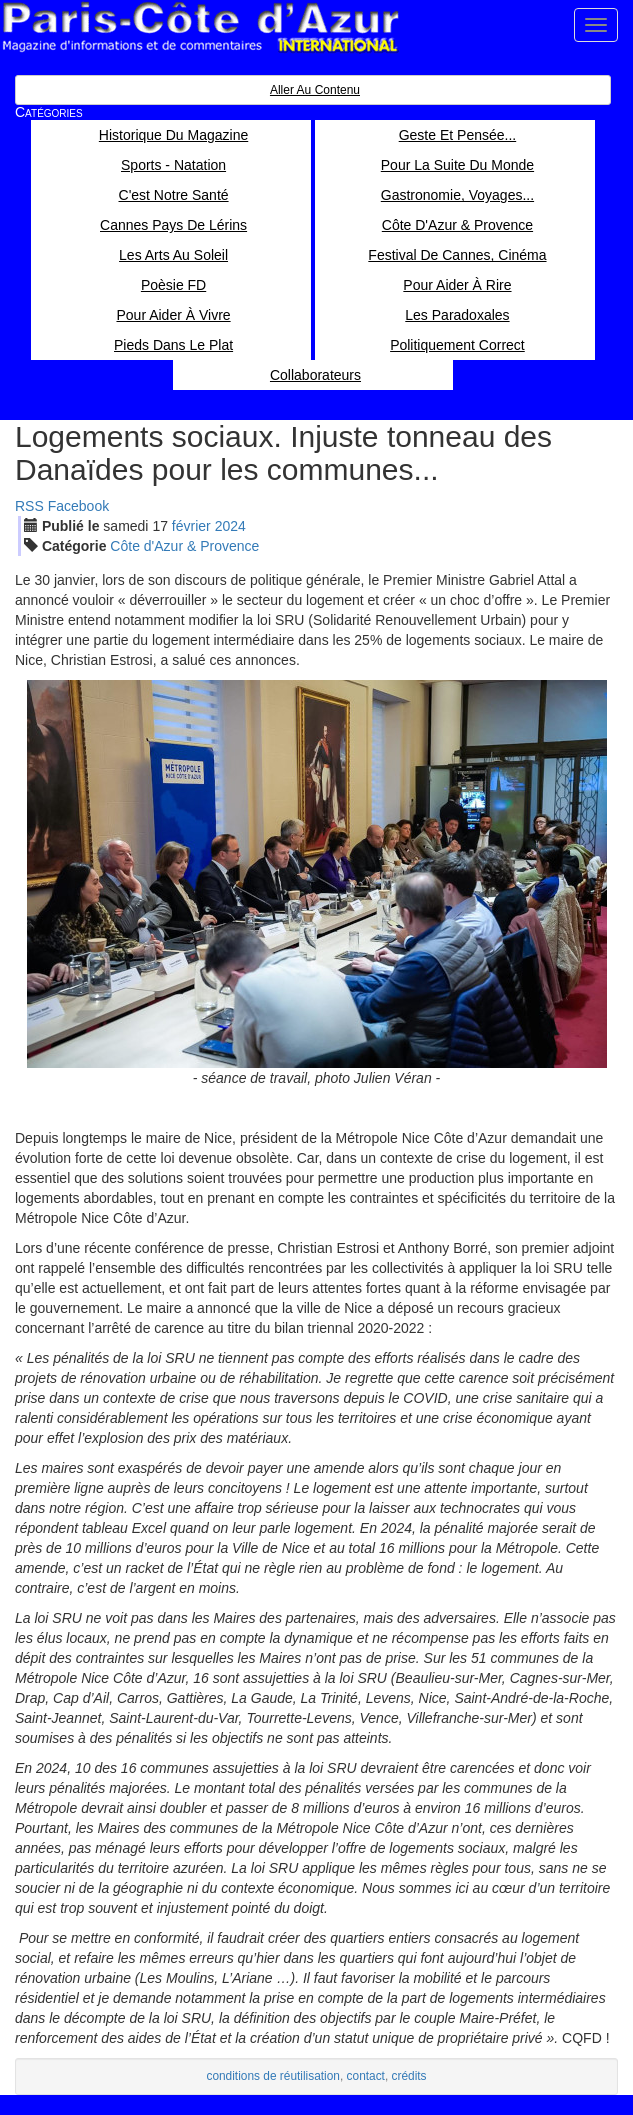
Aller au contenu (315, 90)
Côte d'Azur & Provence (184, 546)
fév (191, 526)
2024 (230, 526)
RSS (29, 506)
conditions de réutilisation (273, 2076)
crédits (409, 2076)
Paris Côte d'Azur (200, 27)
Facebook (78, 506)
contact (366, 2076)
